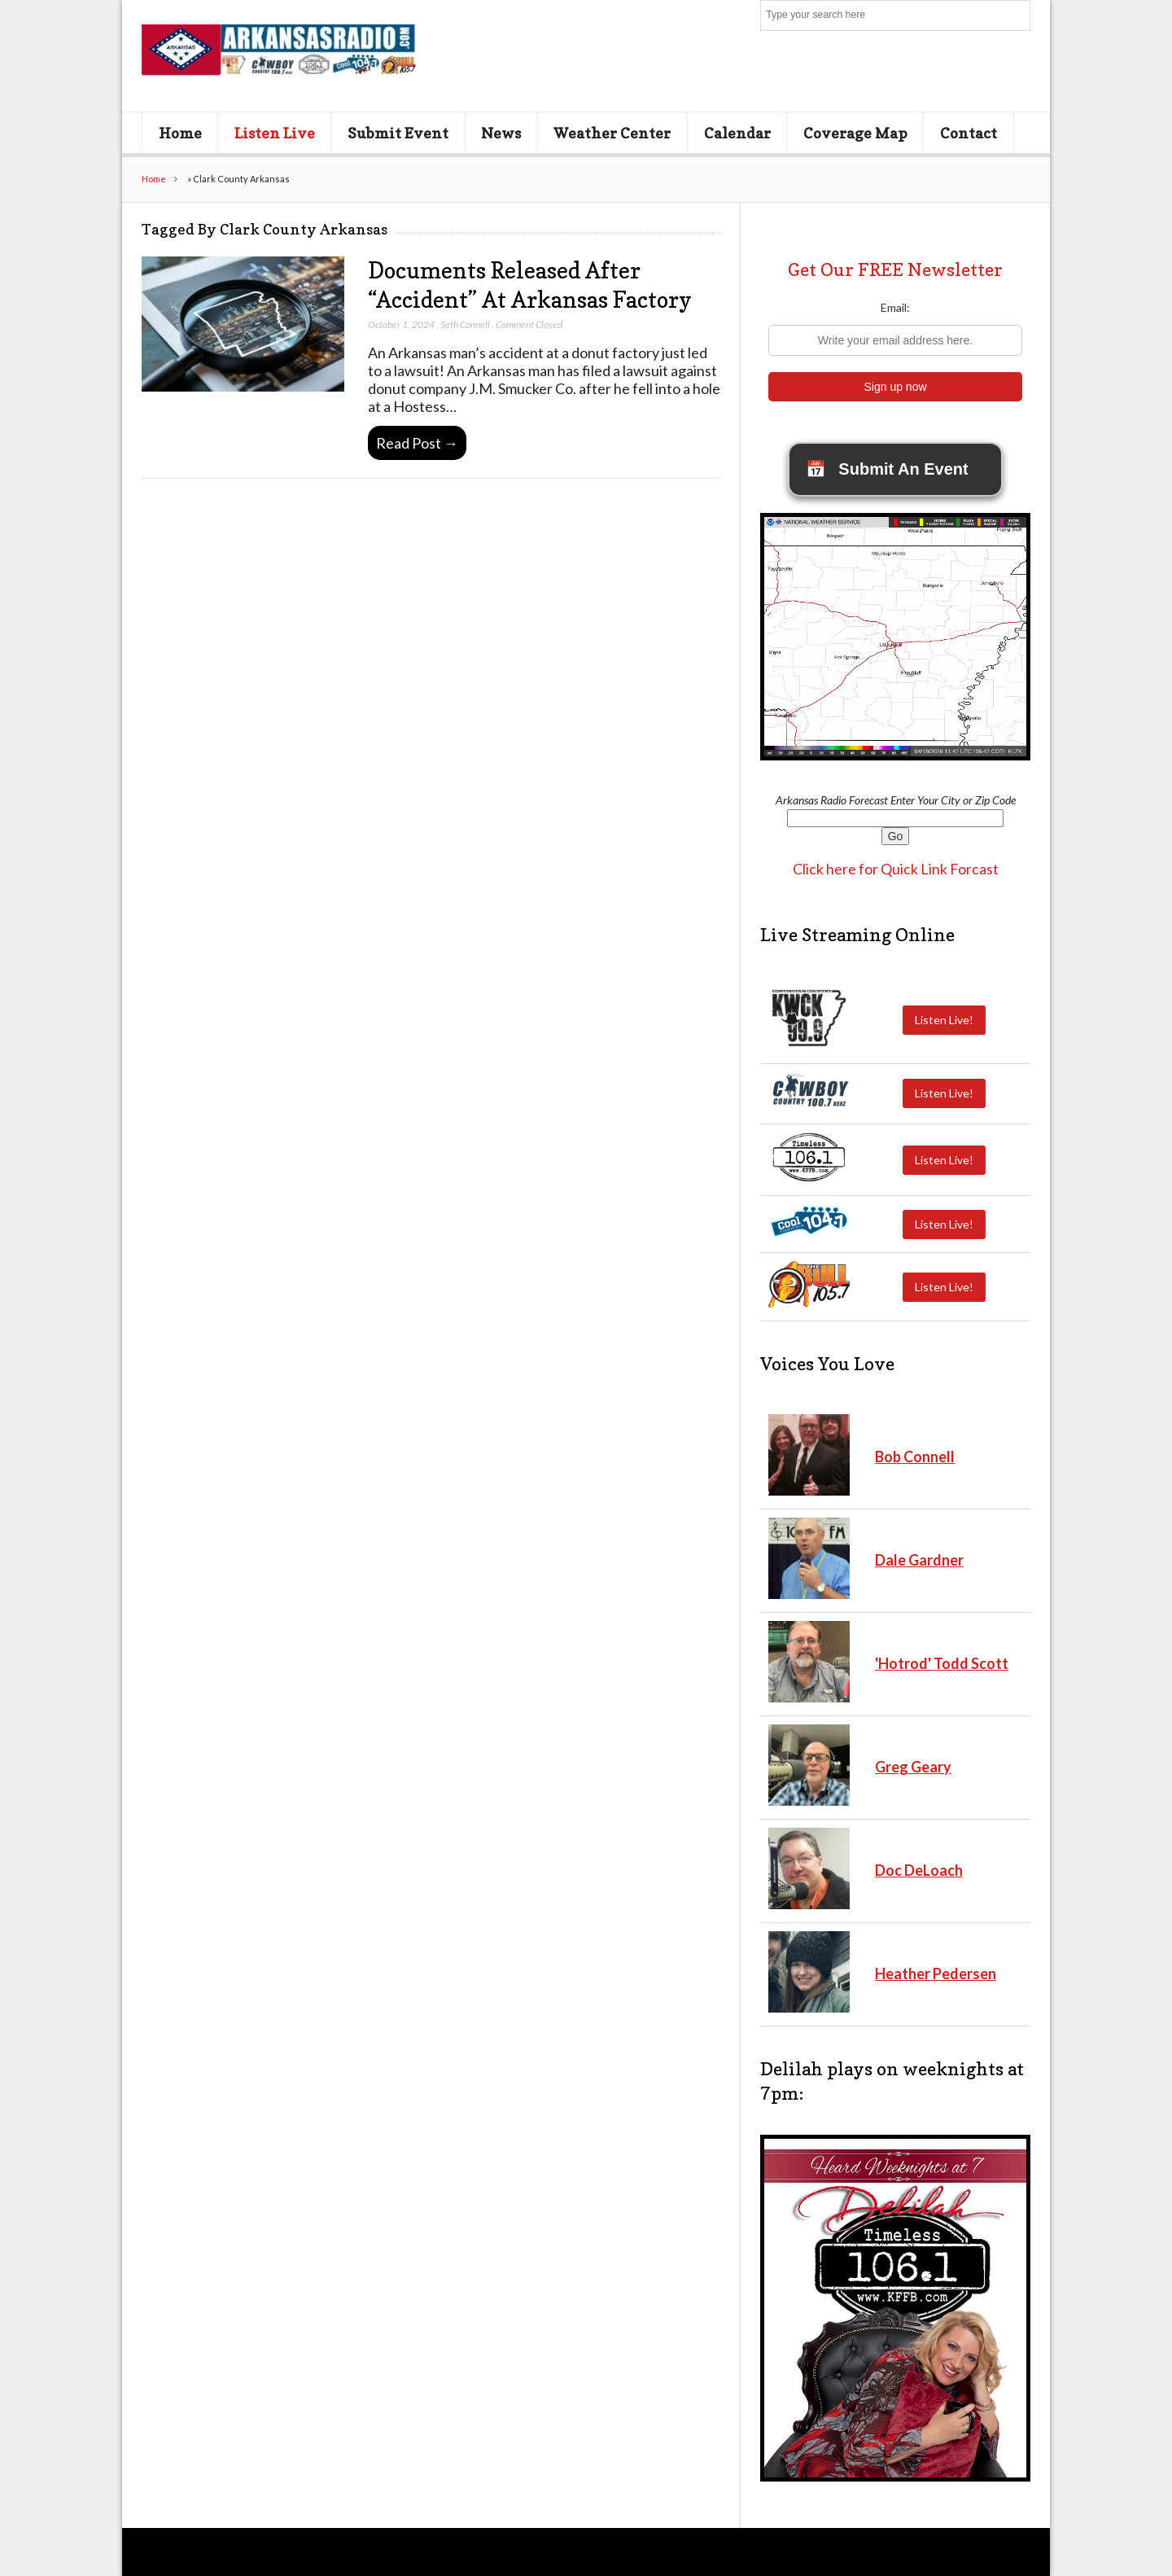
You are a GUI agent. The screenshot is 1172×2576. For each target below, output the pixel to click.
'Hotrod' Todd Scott (941, 1663)
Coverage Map (855, 133)
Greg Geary (913, 1767)
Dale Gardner (919, 1560)
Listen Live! (944, 1020)
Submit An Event (887, 469)
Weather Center (612, 133)
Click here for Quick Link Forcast (896, 869)
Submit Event (398, 133)
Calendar (737, 133)
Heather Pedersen (935, 1973)
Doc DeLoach (919, 1870)
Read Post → (417, 443)
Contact (968, 133)
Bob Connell (915, 1456)
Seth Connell (465, 324)
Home (180, 133)
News (501, 133)
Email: (895, 307)
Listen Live (274, 133)
